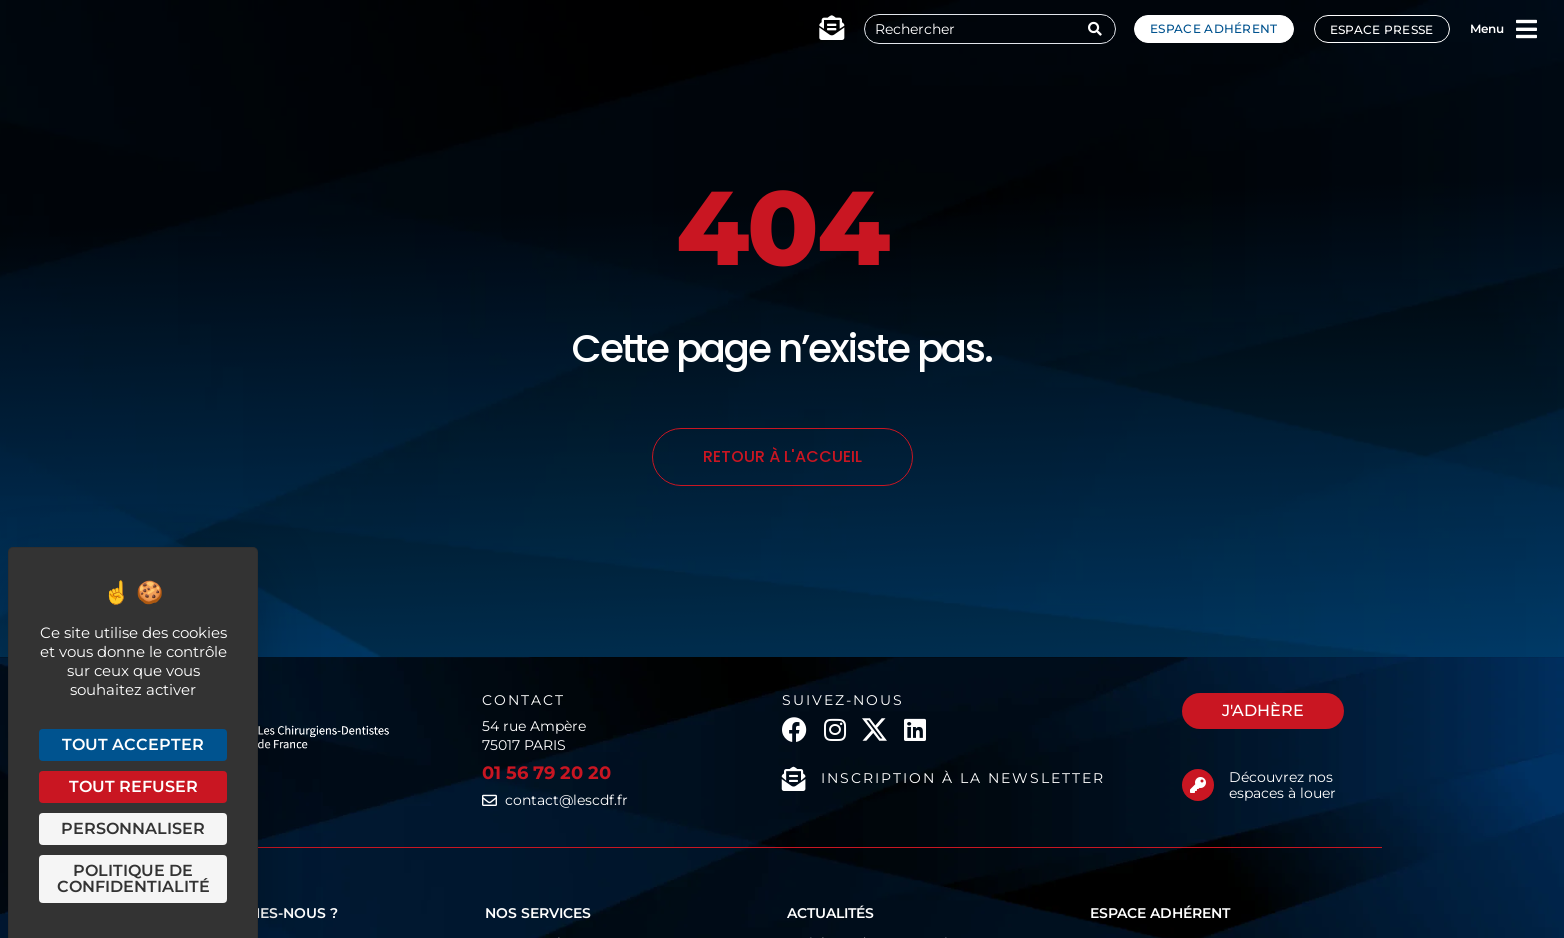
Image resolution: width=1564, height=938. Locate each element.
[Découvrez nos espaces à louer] (1198, 785)
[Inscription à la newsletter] (794, 779)
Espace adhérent (1214, 28)
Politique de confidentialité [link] (133, 878)
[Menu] (1527, 29)
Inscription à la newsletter (963, 778)
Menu (1487, 28)
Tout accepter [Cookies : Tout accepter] (133, 744)
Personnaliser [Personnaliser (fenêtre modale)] (133, 828)
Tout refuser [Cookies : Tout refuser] (133, 786)
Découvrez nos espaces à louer (1282, 785)
